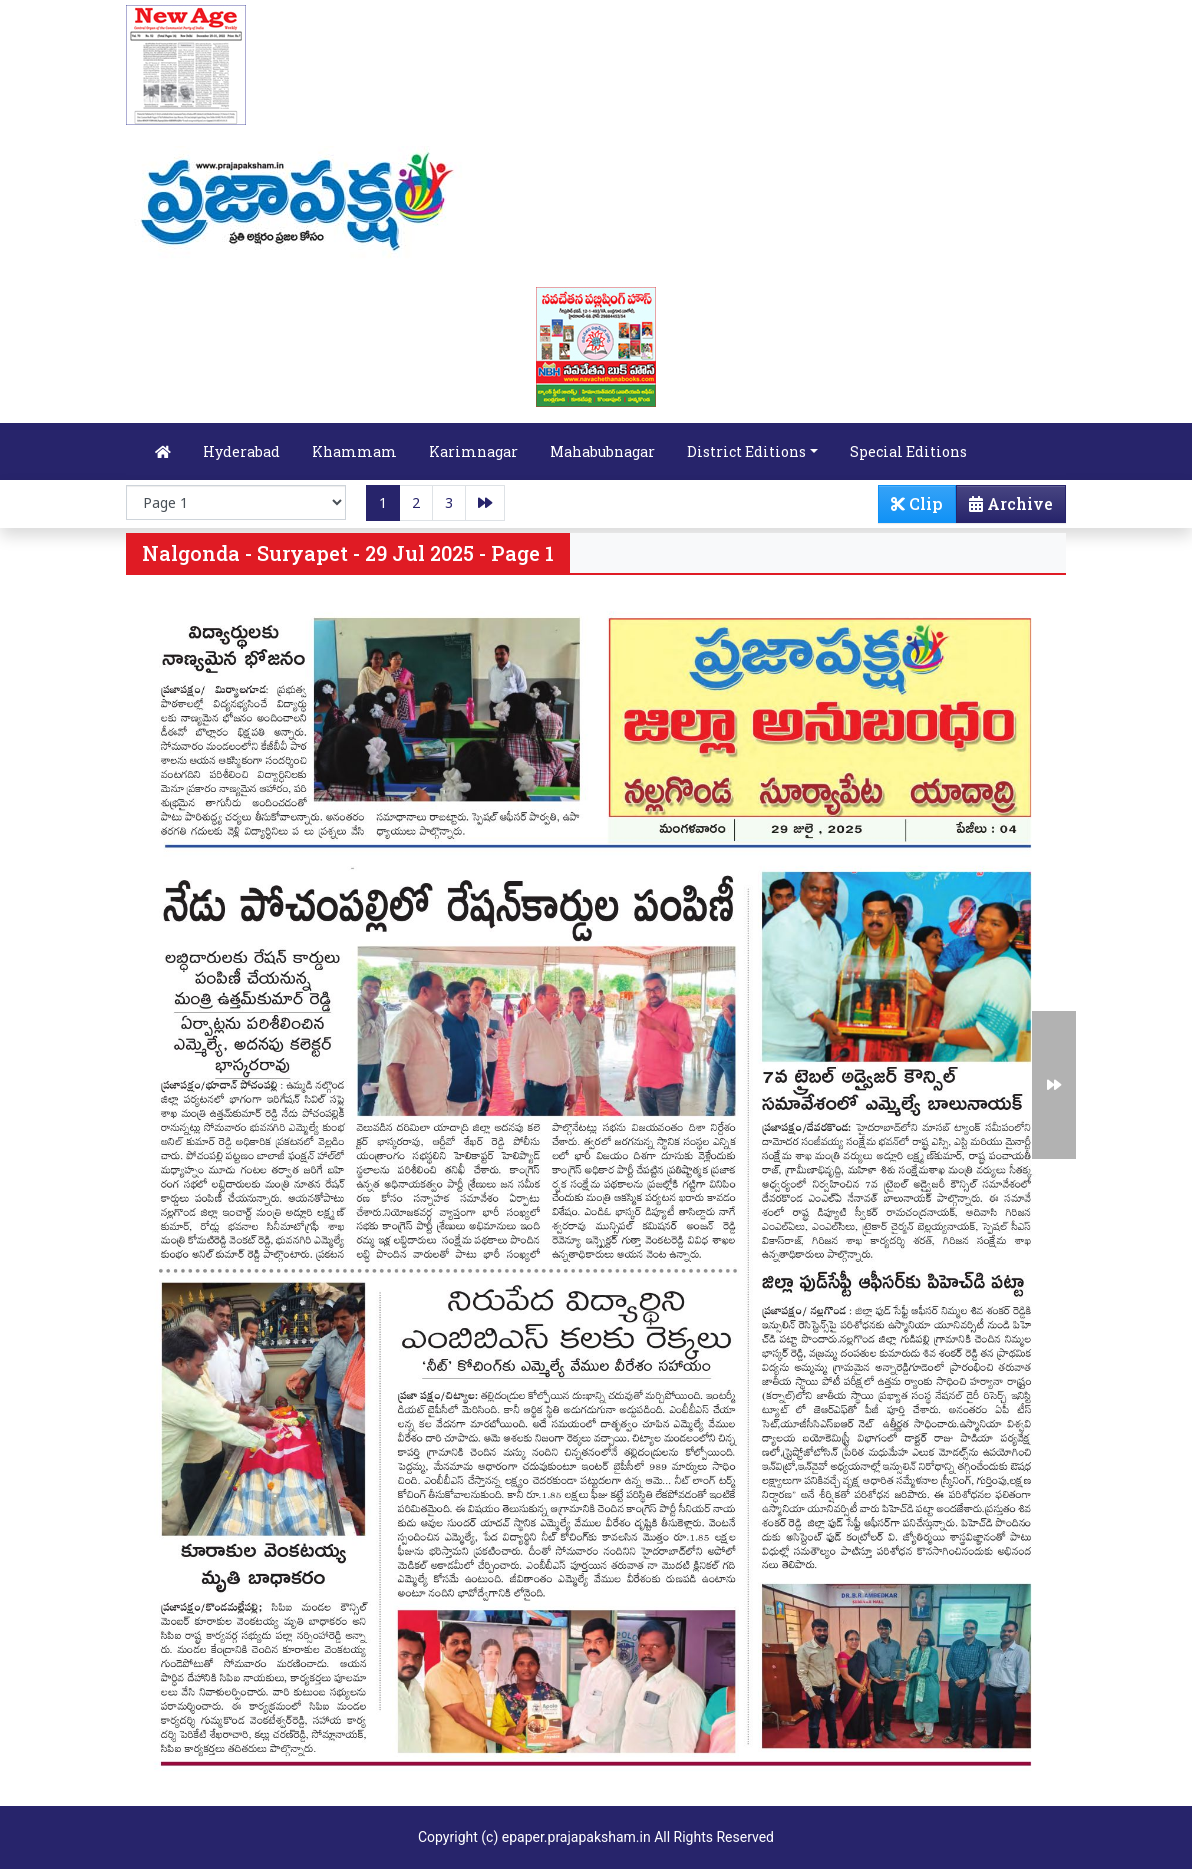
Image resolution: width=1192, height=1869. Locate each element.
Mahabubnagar (602, 451)
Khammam (354, 451)
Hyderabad (241, 451)
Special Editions (908, 451)
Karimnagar (473, 451)
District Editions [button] (746, 451)
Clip (917, 503)
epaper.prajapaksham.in (576, 1837)
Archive (1005, 507)
